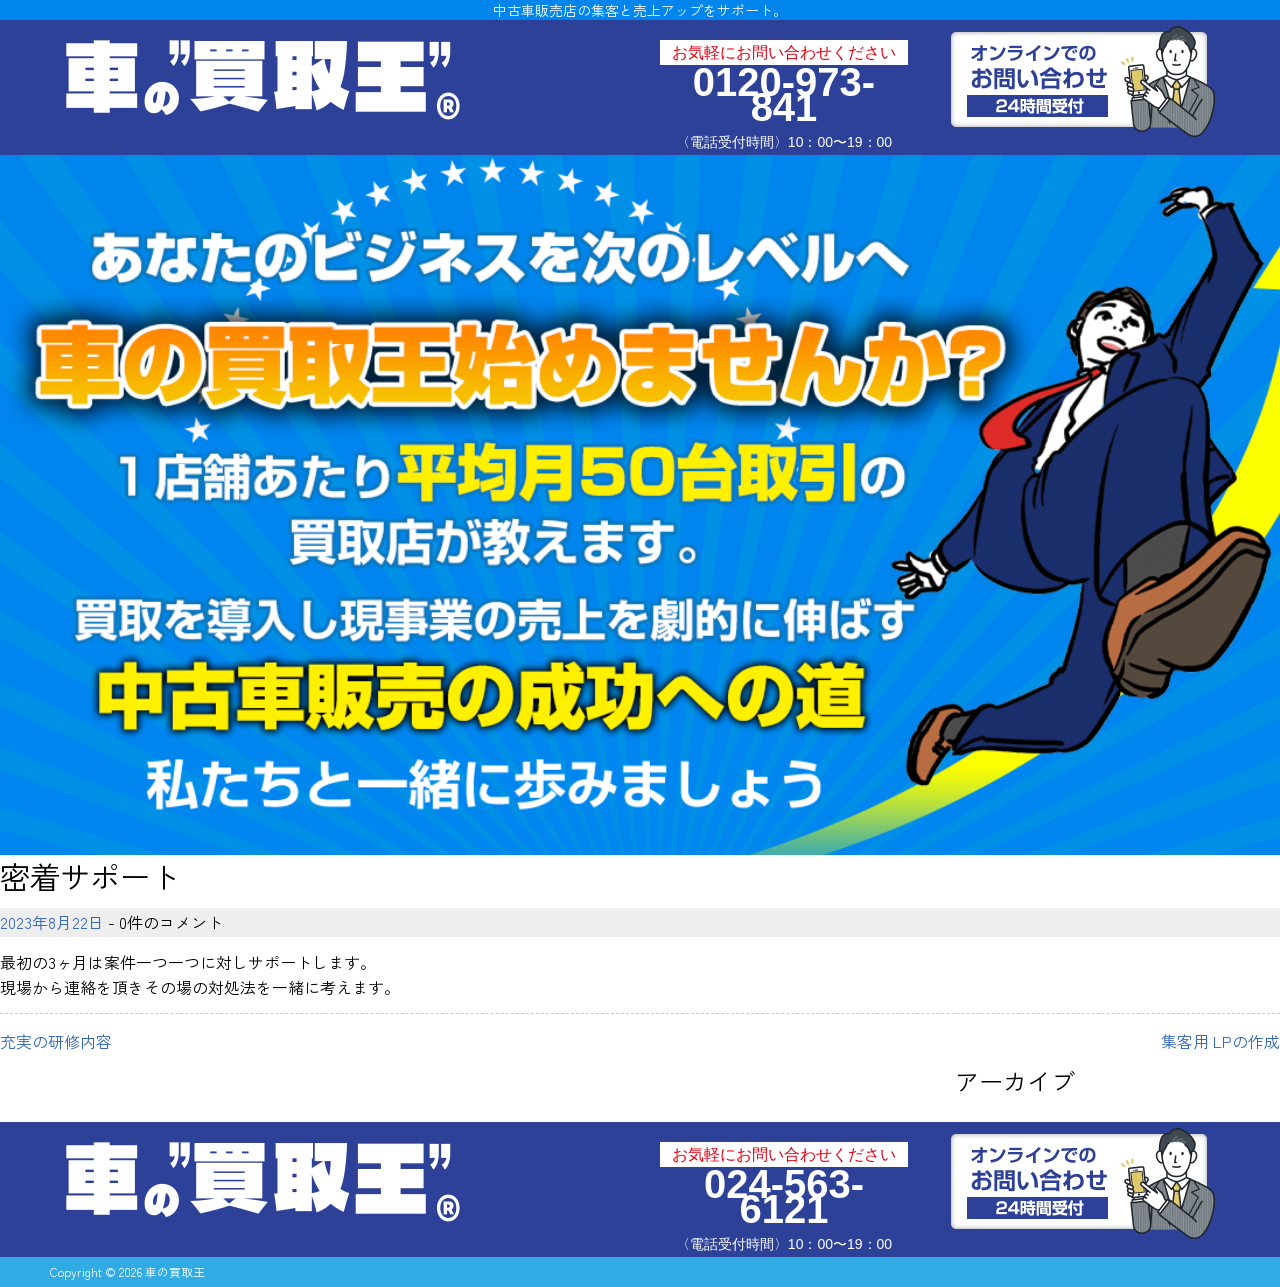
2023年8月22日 (52, 922)
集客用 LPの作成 (1220, 1041)
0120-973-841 (784, 94)
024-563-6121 (784, 1196)
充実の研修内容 (56, 1041)
